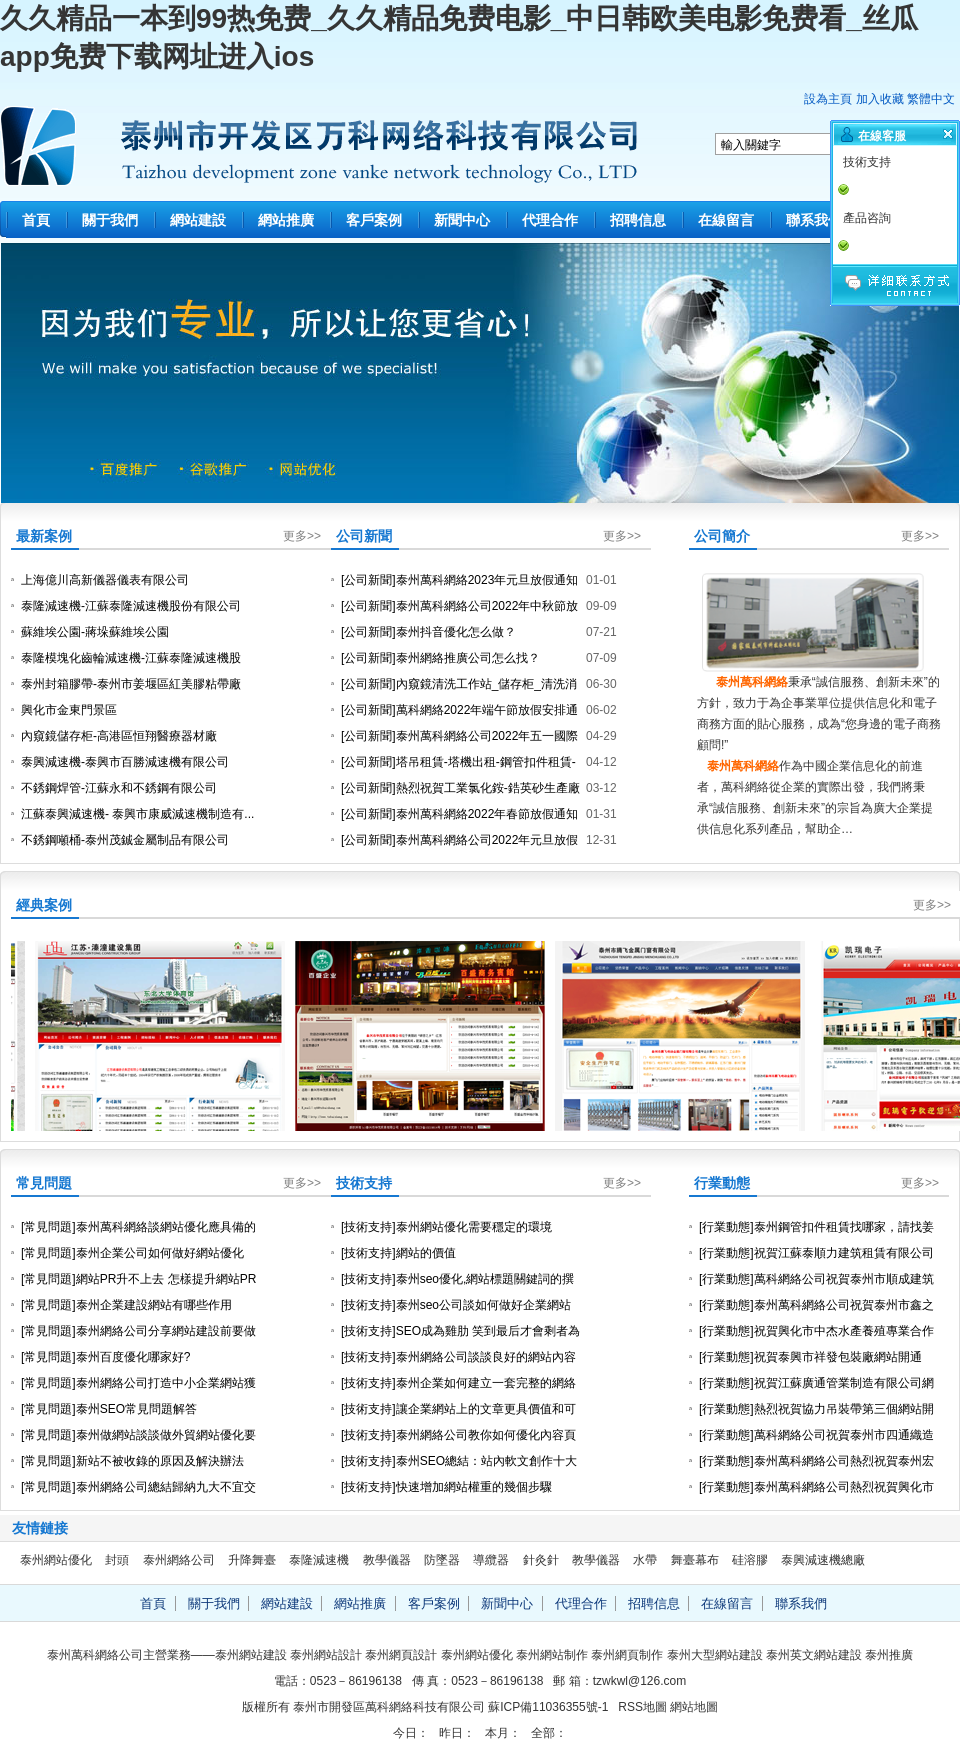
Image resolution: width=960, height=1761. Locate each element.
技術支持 (364, 1183)
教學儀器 (387, 1560)
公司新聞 (364, 536)
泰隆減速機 (319, 1560)
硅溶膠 (750, 1560)
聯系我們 (814, 220)
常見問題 (44, 1183)
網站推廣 (286, 220)
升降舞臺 (252, 1560)
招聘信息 (638, 220)
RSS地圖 (642, 1707)
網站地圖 (694, 1707)
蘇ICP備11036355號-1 (548, 1707)
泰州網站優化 (56, 1560)
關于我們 (110, 220)
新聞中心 (462, 220)
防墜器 (442, 1560)
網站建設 (198, 220)
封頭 (117, 1560)
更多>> (302, 536)
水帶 (645, 1560)
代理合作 (550, 220)
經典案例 (44, 905)
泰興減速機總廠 (823, 1560)
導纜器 (491, 1560)
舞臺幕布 (695, 1560)
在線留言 (726, 220)
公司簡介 (722, 536)
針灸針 (541, 1560)
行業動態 (722, 1183)
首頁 (36, 220)
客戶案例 (374, 220)
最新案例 (44, 536)
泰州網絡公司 (179, 1560)
